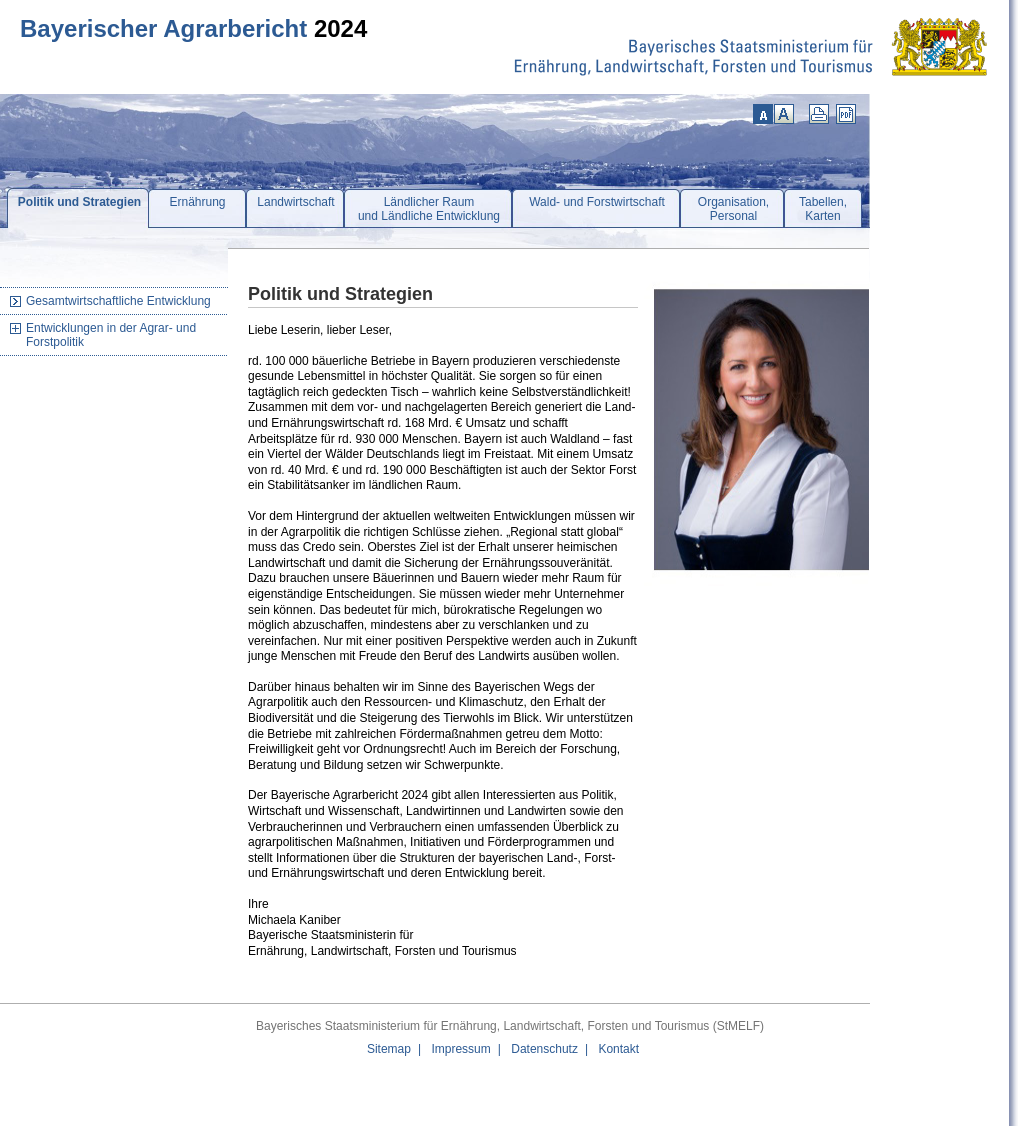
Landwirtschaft (295, 202)
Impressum (460, 1049)
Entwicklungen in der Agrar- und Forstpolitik (111, 335)
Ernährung (197, 202)
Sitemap (389, 1049)
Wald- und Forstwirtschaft (597, 202)
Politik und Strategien (79, 202)
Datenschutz (544, 1049)
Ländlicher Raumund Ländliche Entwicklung (429, 209)
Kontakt (618, 1049)
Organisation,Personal (733, 209)
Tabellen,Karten (823, 209)
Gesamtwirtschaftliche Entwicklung (118, 301)
